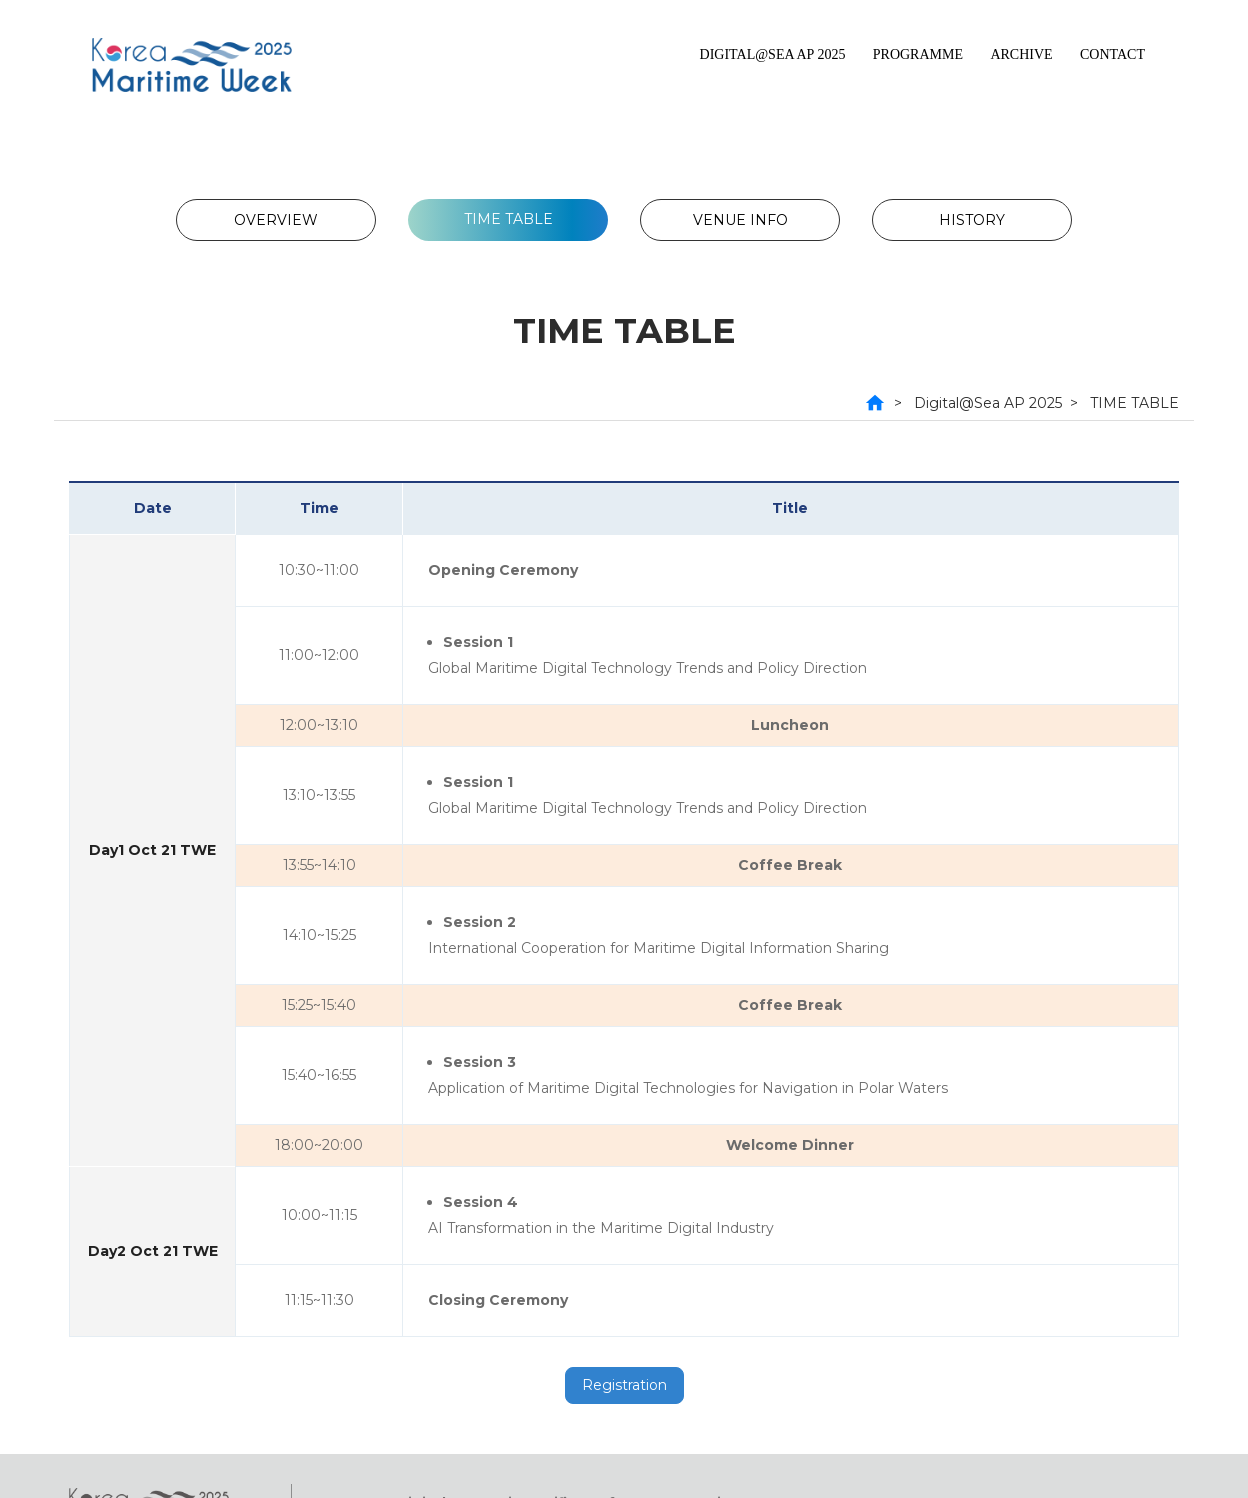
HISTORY (972, 220)
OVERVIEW (276, 220)
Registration (624, 1385)
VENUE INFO (740, 220)
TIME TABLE (508, 219)
